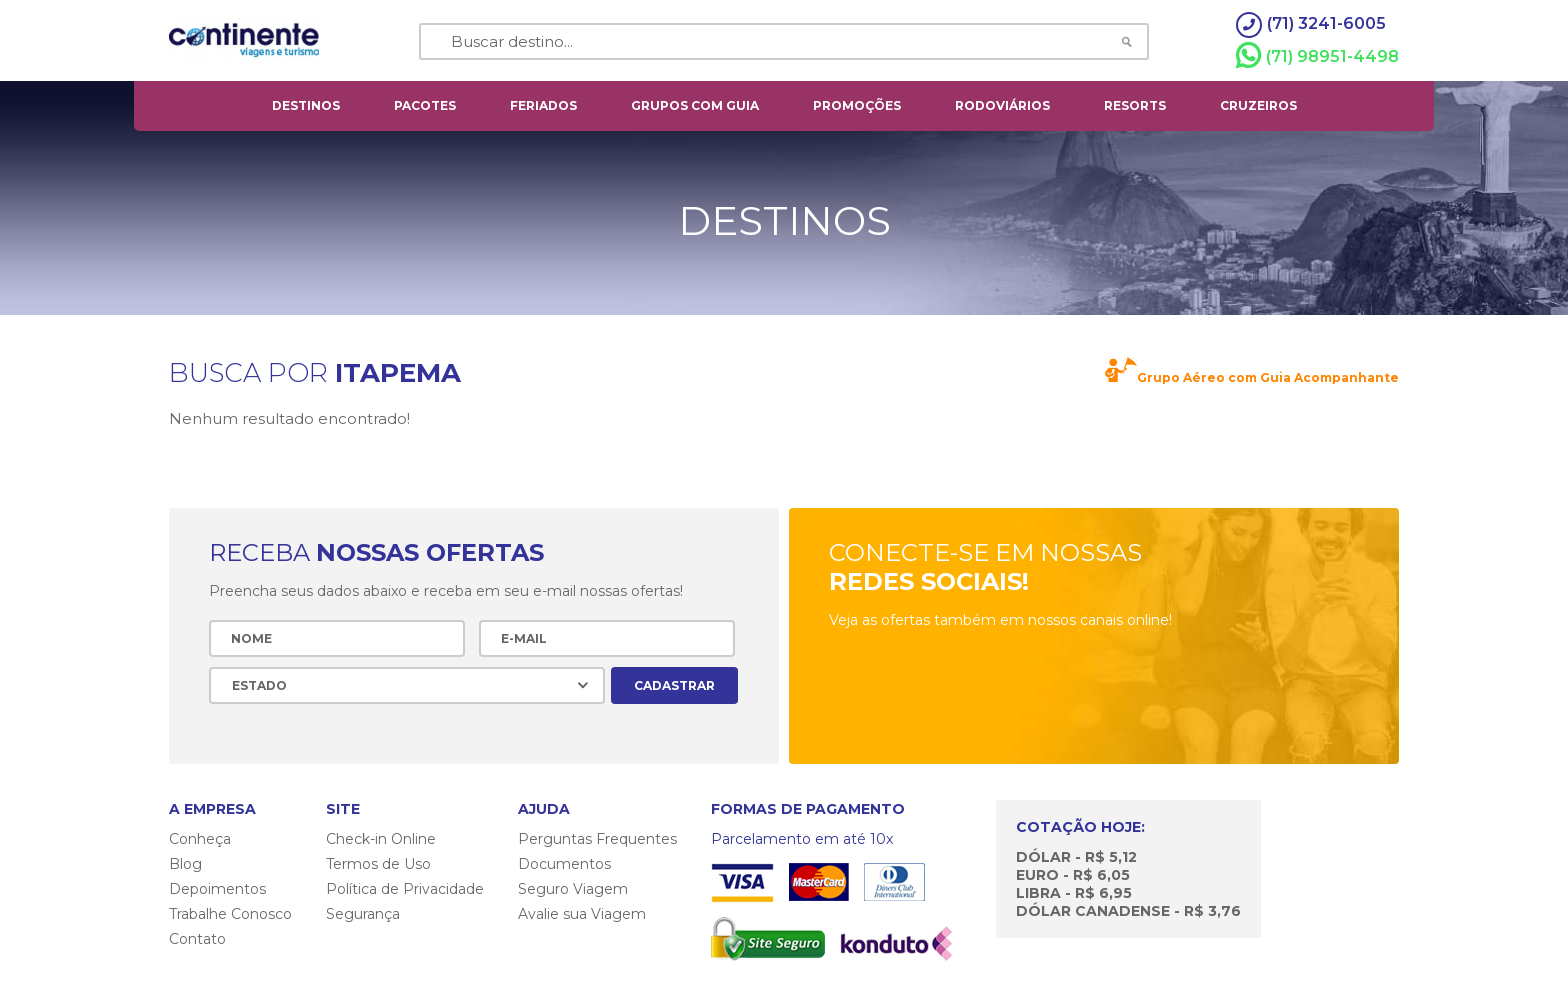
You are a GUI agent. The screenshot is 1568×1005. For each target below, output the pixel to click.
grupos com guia (695, 105)
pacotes (425, 105)
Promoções (857, 105)
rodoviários (1002, 105)
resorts (1135, 105)
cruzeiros (1258, 105)
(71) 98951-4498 (1317, 56)
